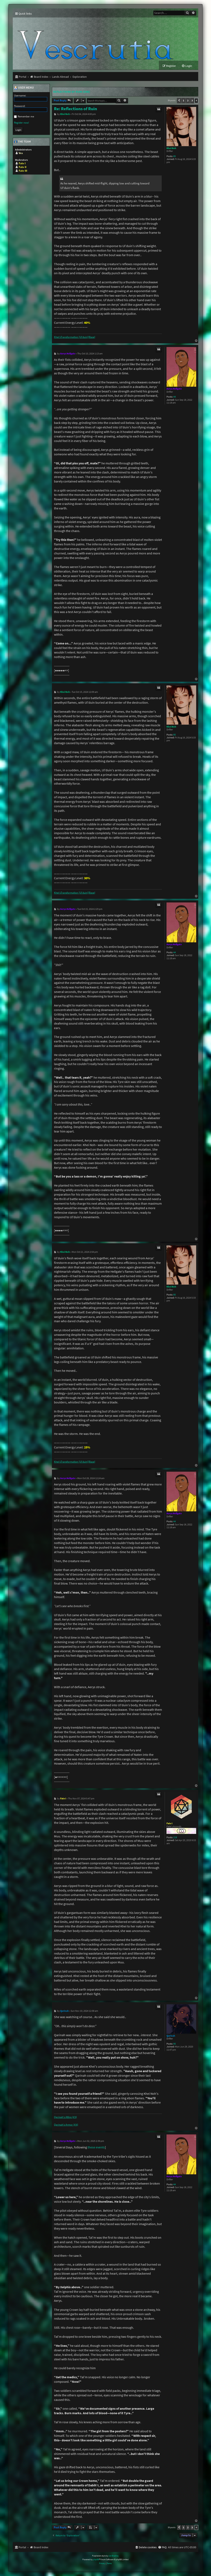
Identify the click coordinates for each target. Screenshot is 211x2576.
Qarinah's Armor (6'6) (66, 2125)
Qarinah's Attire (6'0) (65, 2117)
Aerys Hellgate (174, 389)
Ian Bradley (114, 2556)
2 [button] (188, 100)
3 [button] (192, 100)
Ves (21, 153)
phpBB (96, 2559)
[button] (179, 100)
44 (174, 397)
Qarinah (170, 2035)
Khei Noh (171, 148)
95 (174, 2044)
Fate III (23, 170)
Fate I (169, 1823)
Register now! (21, 122)
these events (96, 2147)
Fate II (22, 167)
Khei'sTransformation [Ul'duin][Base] (74, 337)
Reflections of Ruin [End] (71, 92)
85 (174, 156)
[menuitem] (187, 66)
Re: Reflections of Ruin (75, 109)
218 (175, 1837)
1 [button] (183, 100)
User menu (24, 88)
